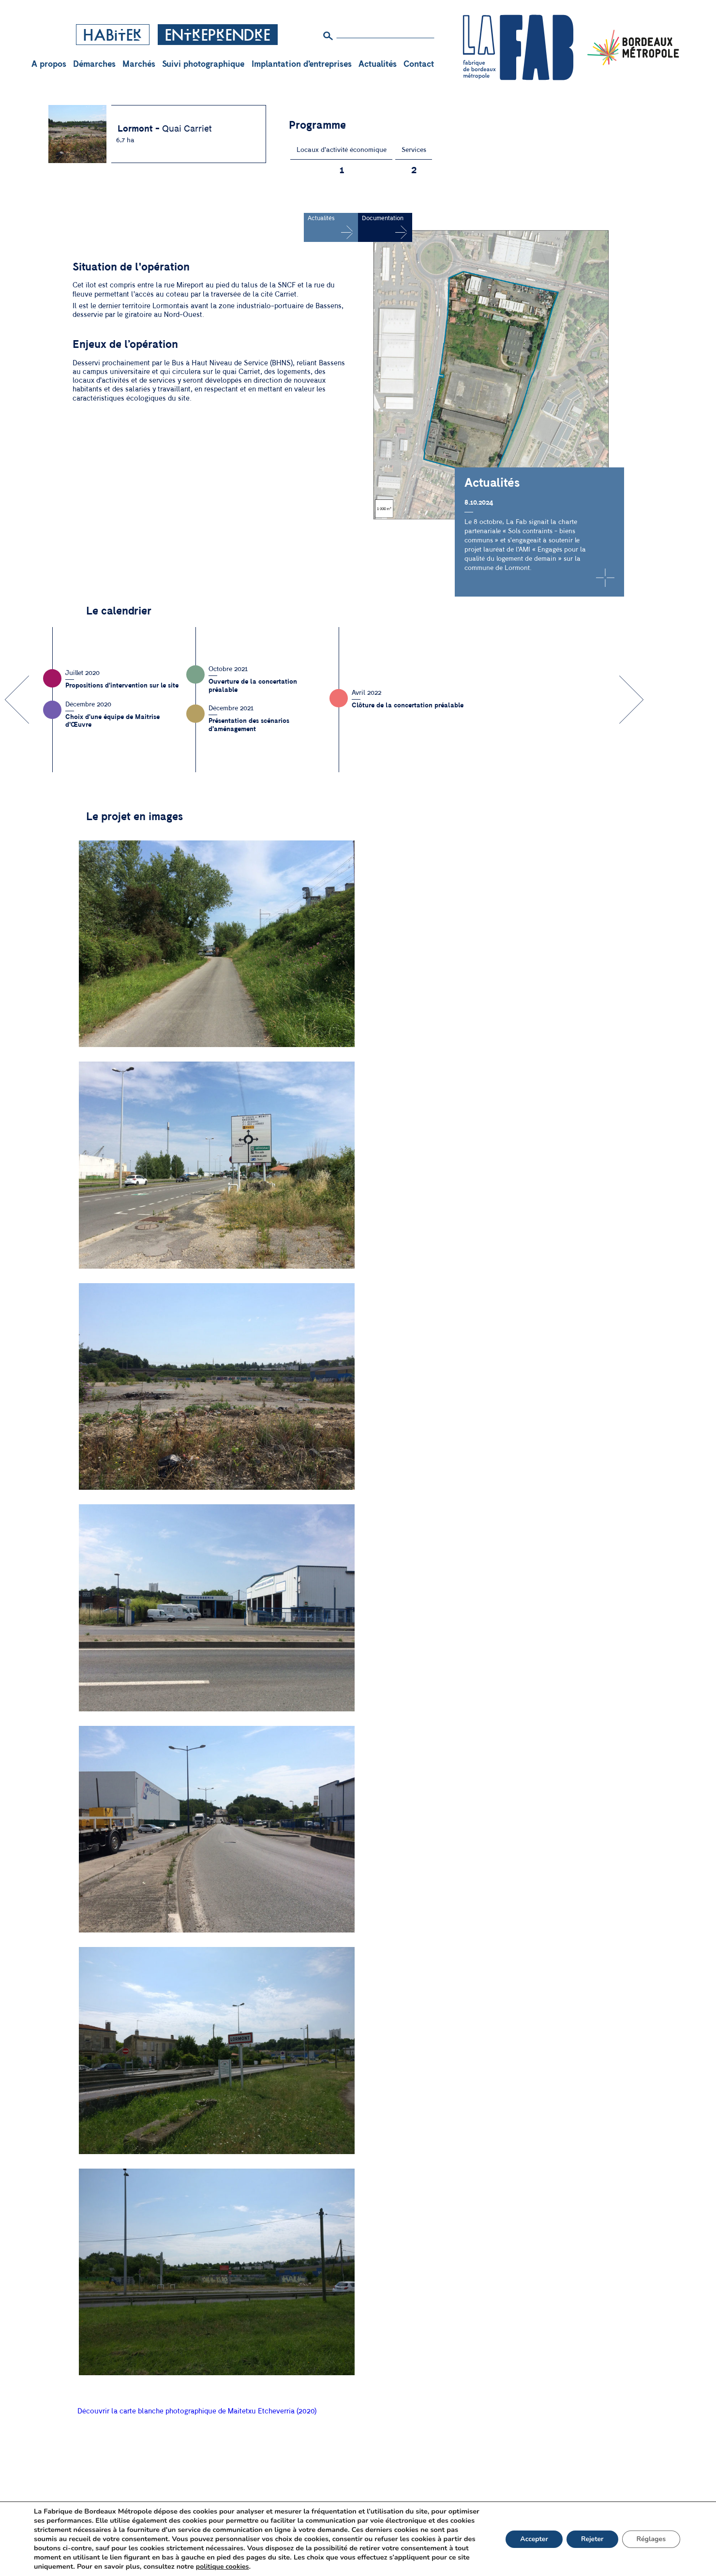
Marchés (138, 64)
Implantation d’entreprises (302, 64)
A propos (48, 64)
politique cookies (347, 2567)
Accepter (532, 2541)
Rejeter (591, 2541)
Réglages (651, 2541)
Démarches (94, 64)
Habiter (112, 36)
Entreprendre (217, 36)
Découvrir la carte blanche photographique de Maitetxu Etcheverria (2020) (196, 2411)
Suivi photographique (203, 64)
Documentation (382, 218)
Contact (418, 64)
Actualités (377, 64)
